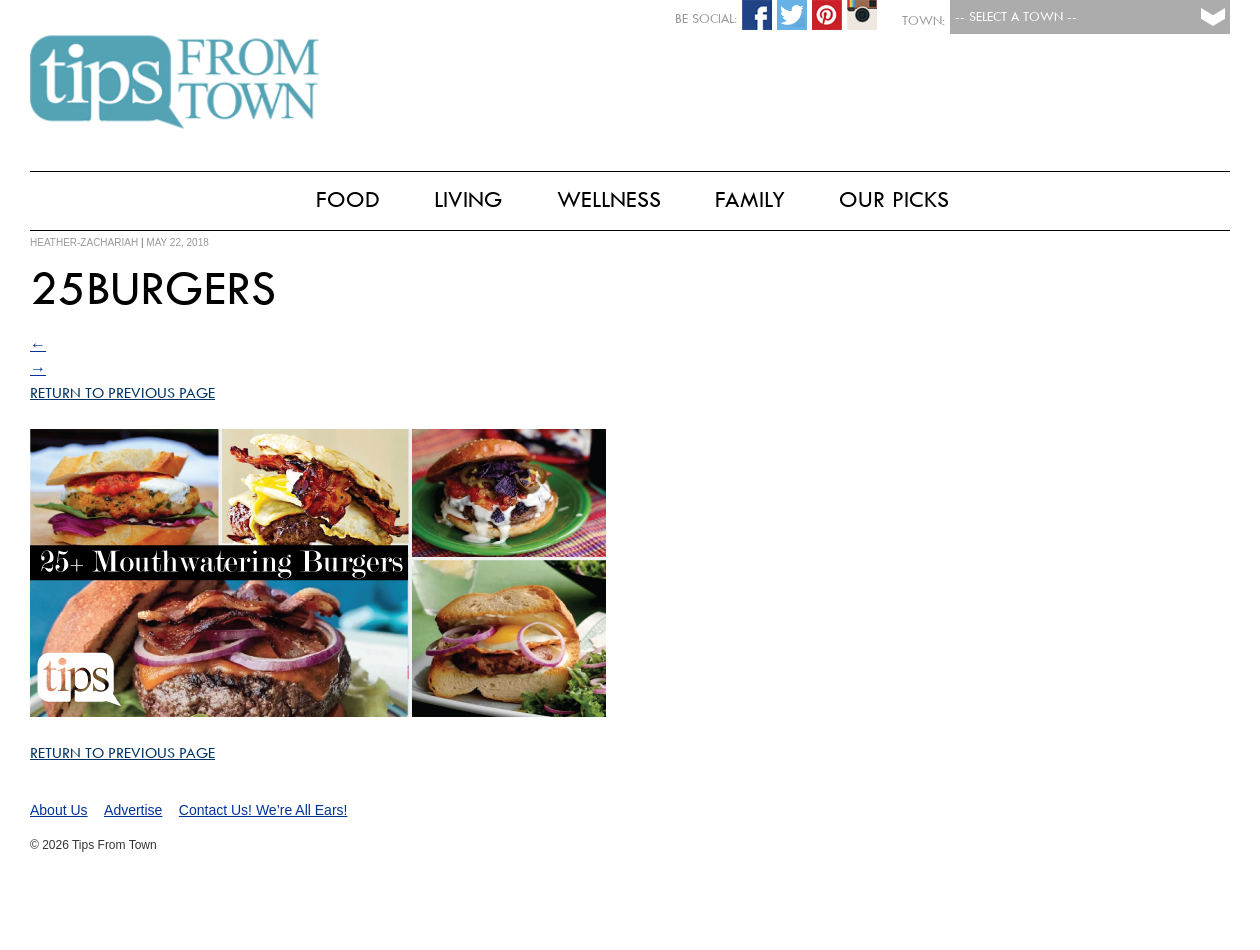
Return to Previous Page (122, 393)
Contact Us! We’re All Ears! (263, 810)
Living (468, 199)
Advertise (133, 810)
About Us (59, 810)
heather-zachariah (84, 242)
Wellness (609, 199)
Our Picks (894, 199)
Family (750, 199)
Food (348, 199)
